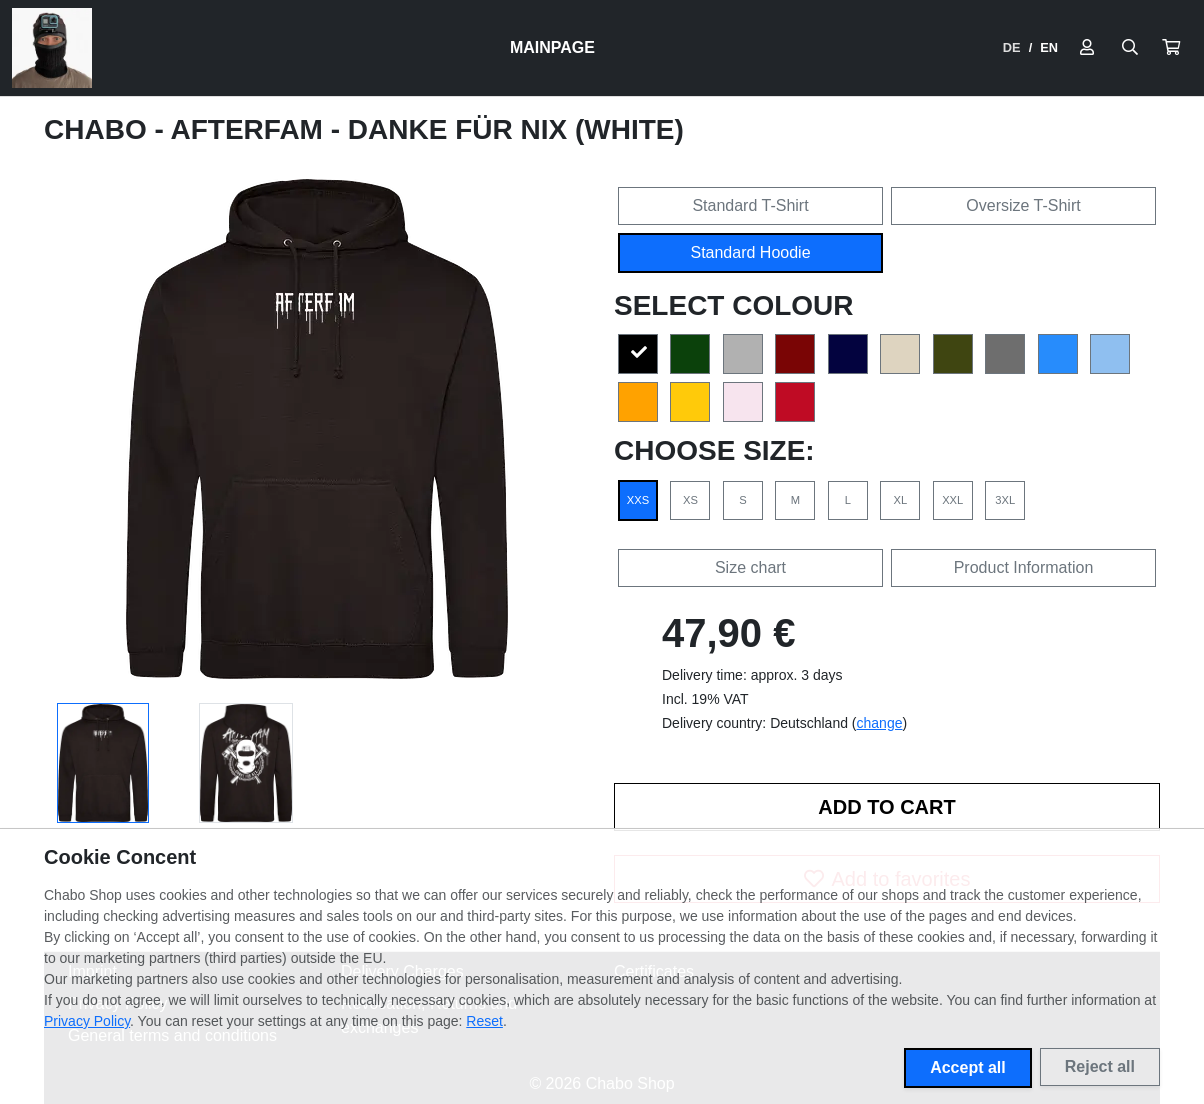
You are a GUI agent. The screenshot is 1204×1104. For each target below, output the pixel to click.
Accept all (968, 1067)
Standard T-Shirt (750, 205)
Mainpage (552, 47)
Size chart (750, 567)
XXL (952, 500)
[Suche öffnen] (1130, 48)
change (880, 723)
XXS (638, 500)
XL (900, 500)
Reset (484, 1021)
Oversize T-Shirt (1023, 205)
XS (690, 500)
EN (1049, 47)
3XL (1005, 500)
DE (1012, 47)
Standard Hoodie (750, 252)
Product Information (1024, 567)
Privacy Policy (87, 1021)
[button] (1171, 48)
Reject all (1100, 1066)
